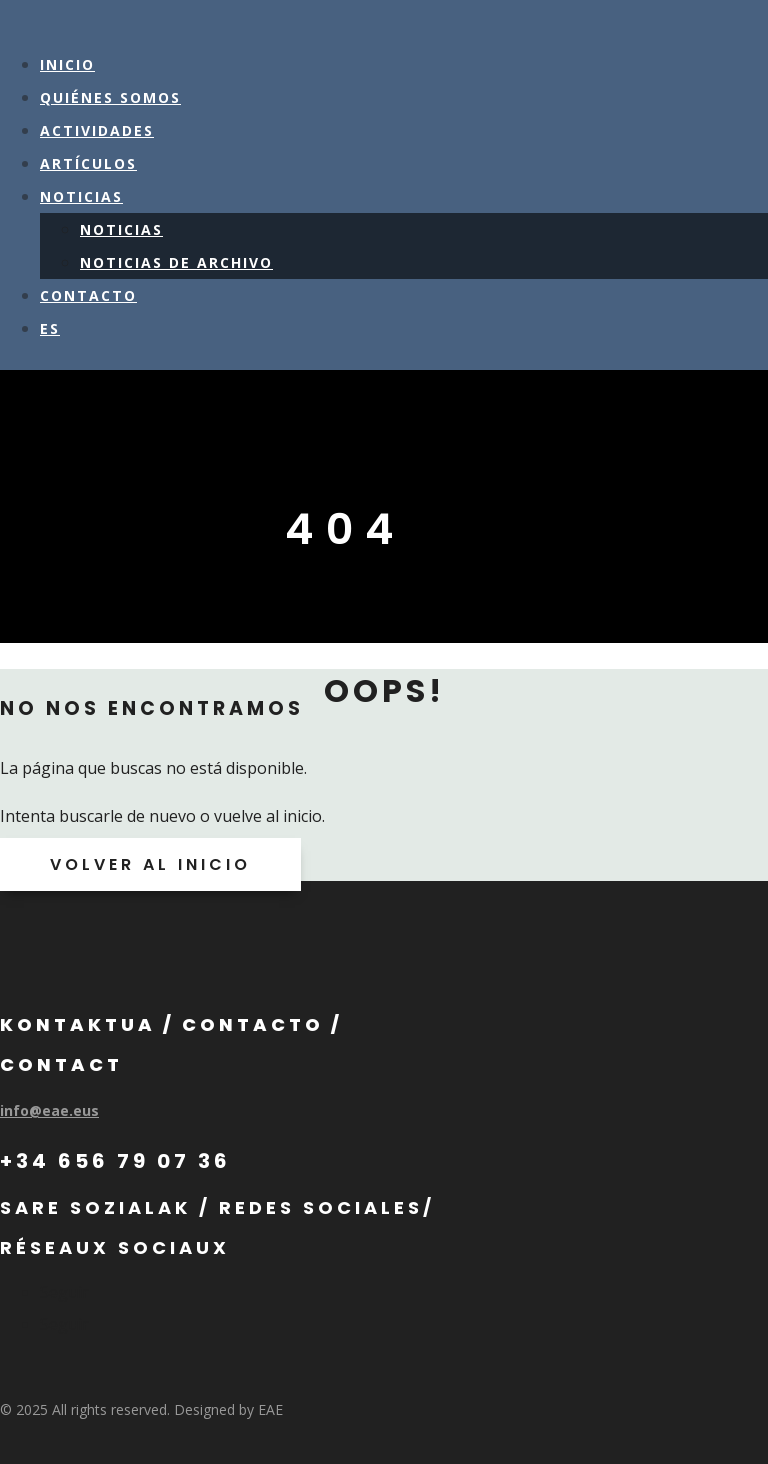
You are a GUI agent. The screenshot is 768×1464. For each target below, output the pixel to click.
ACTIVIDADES (97, 130)
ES (50, 328)
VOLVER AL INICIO (150, 864)
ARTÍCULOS (88, 163)
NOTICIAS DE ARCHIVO (176, 262)
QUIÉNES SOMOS (110, 97)
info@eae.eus (49, 1110)
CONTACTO (88, 295)
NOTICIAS (81, 196)
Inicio (67, 64)
